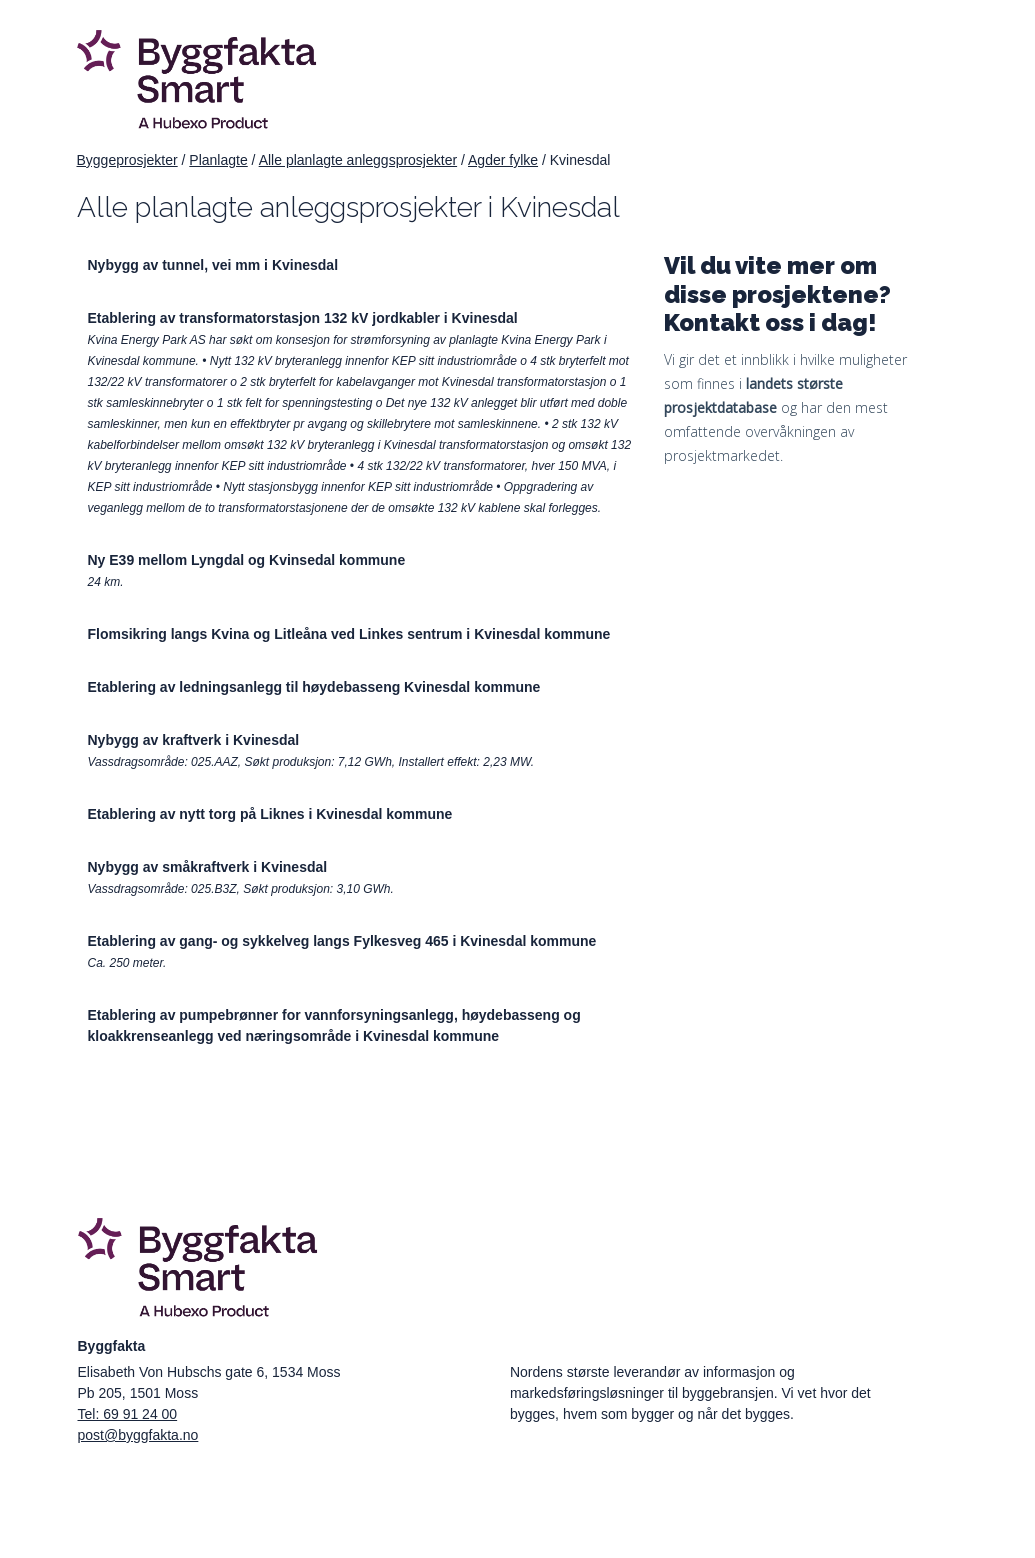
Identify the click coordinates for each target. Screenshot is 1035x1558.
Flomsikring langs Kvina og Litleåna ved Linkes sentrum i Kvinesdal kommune (349, 634)
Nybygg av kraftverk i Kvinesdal (194, 740)
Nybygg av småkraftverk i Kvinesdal (208, 867)
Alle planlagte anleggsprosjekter (358, 160)
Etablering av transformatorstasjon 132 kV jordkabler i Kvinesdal (303, 318)
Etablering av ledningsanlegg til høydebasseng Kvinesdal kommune (314, 687)
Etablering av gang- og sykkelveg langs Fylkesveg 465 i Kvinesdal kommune (342, 941)
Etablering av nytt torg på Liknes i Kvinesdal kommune (270, 814)
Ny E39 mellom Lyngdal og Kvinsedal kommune (247, 560)
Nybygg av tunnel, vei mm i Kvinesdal (213, 265)
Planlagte (218, 160)
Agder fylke (503, 160)
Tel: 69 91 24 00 (128, 1414)
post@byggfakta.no (138, 1435)
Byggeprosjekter (127, 160)
